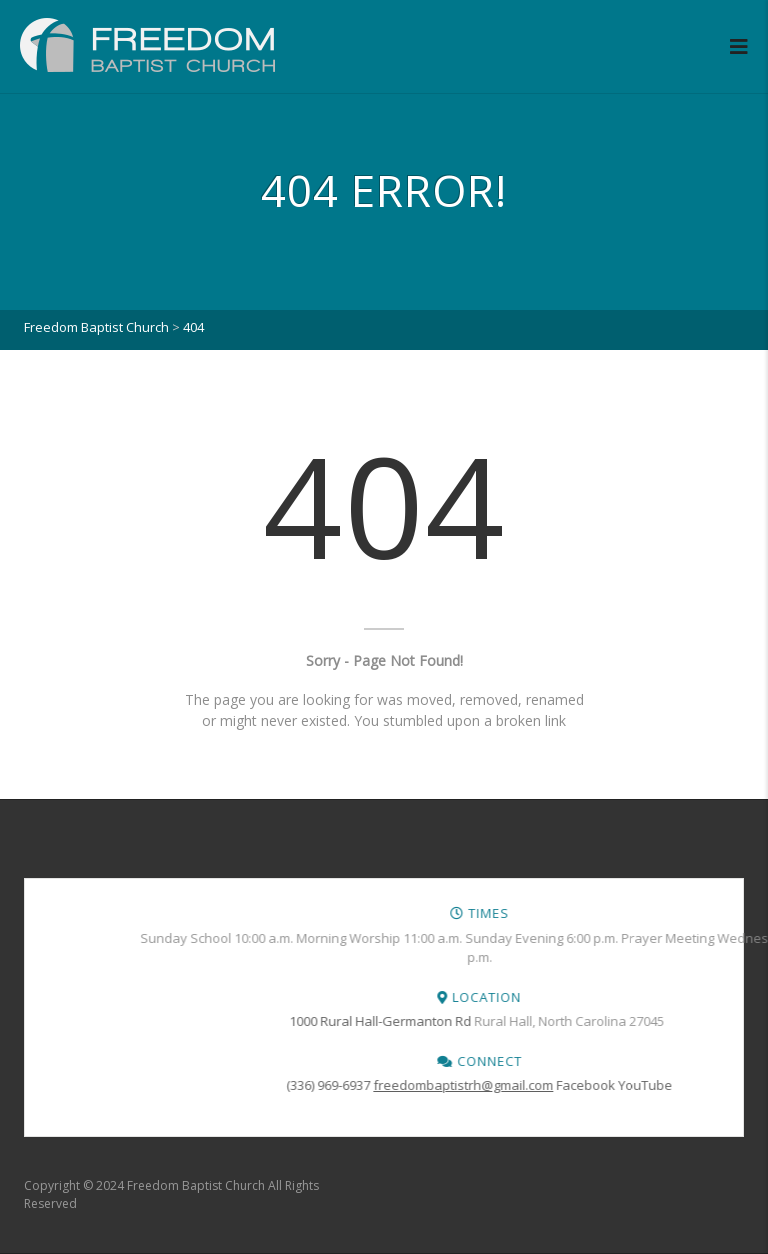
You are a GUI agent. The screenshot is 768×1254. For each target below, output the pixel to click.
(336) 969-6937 (604, 1085)
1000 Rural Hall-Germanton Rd (656, 1021)
